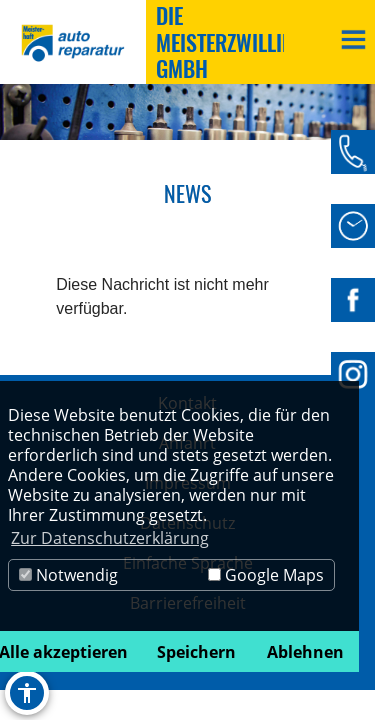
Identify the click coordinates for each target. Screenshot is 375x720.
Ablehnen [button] (305, 652)
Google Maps (266, 575)
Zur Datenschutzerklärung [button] (110, 538)
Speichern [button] (196, 652)
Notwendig (68, 575)
